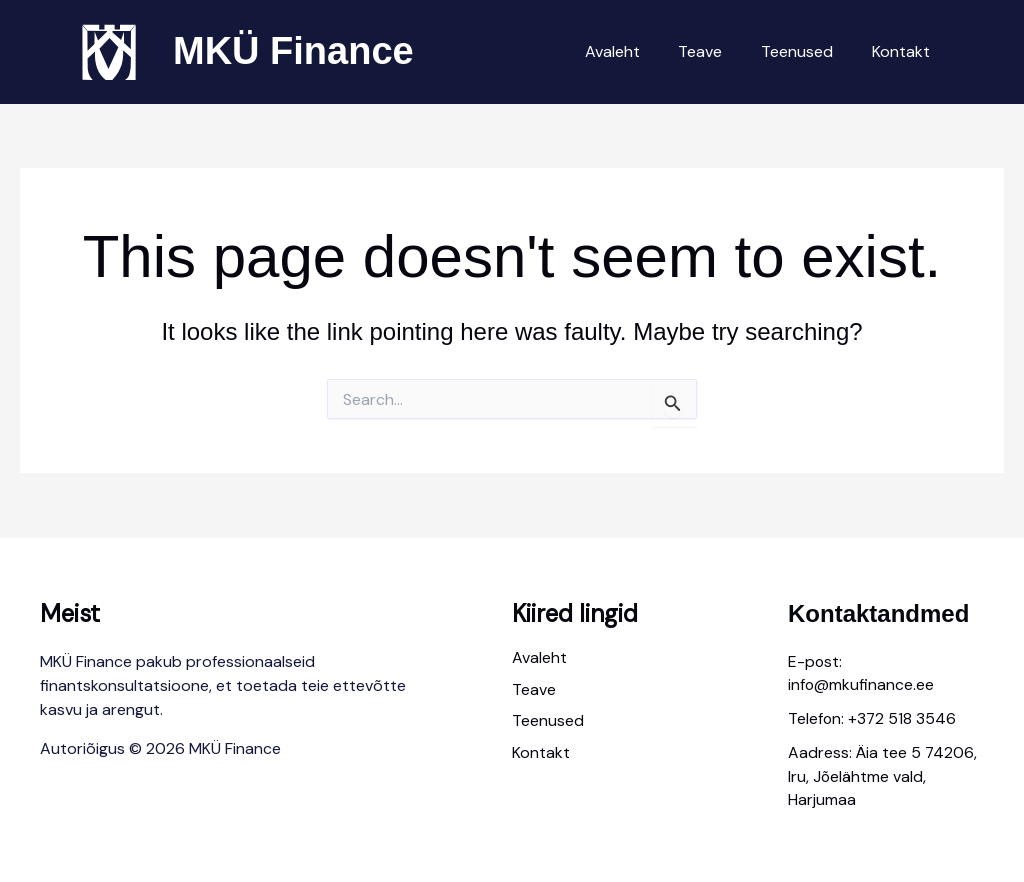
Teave (717, 51)
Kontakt (904, 51)
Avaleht (635, 51)
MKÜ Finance (293, 51)
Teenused (807, 51)
